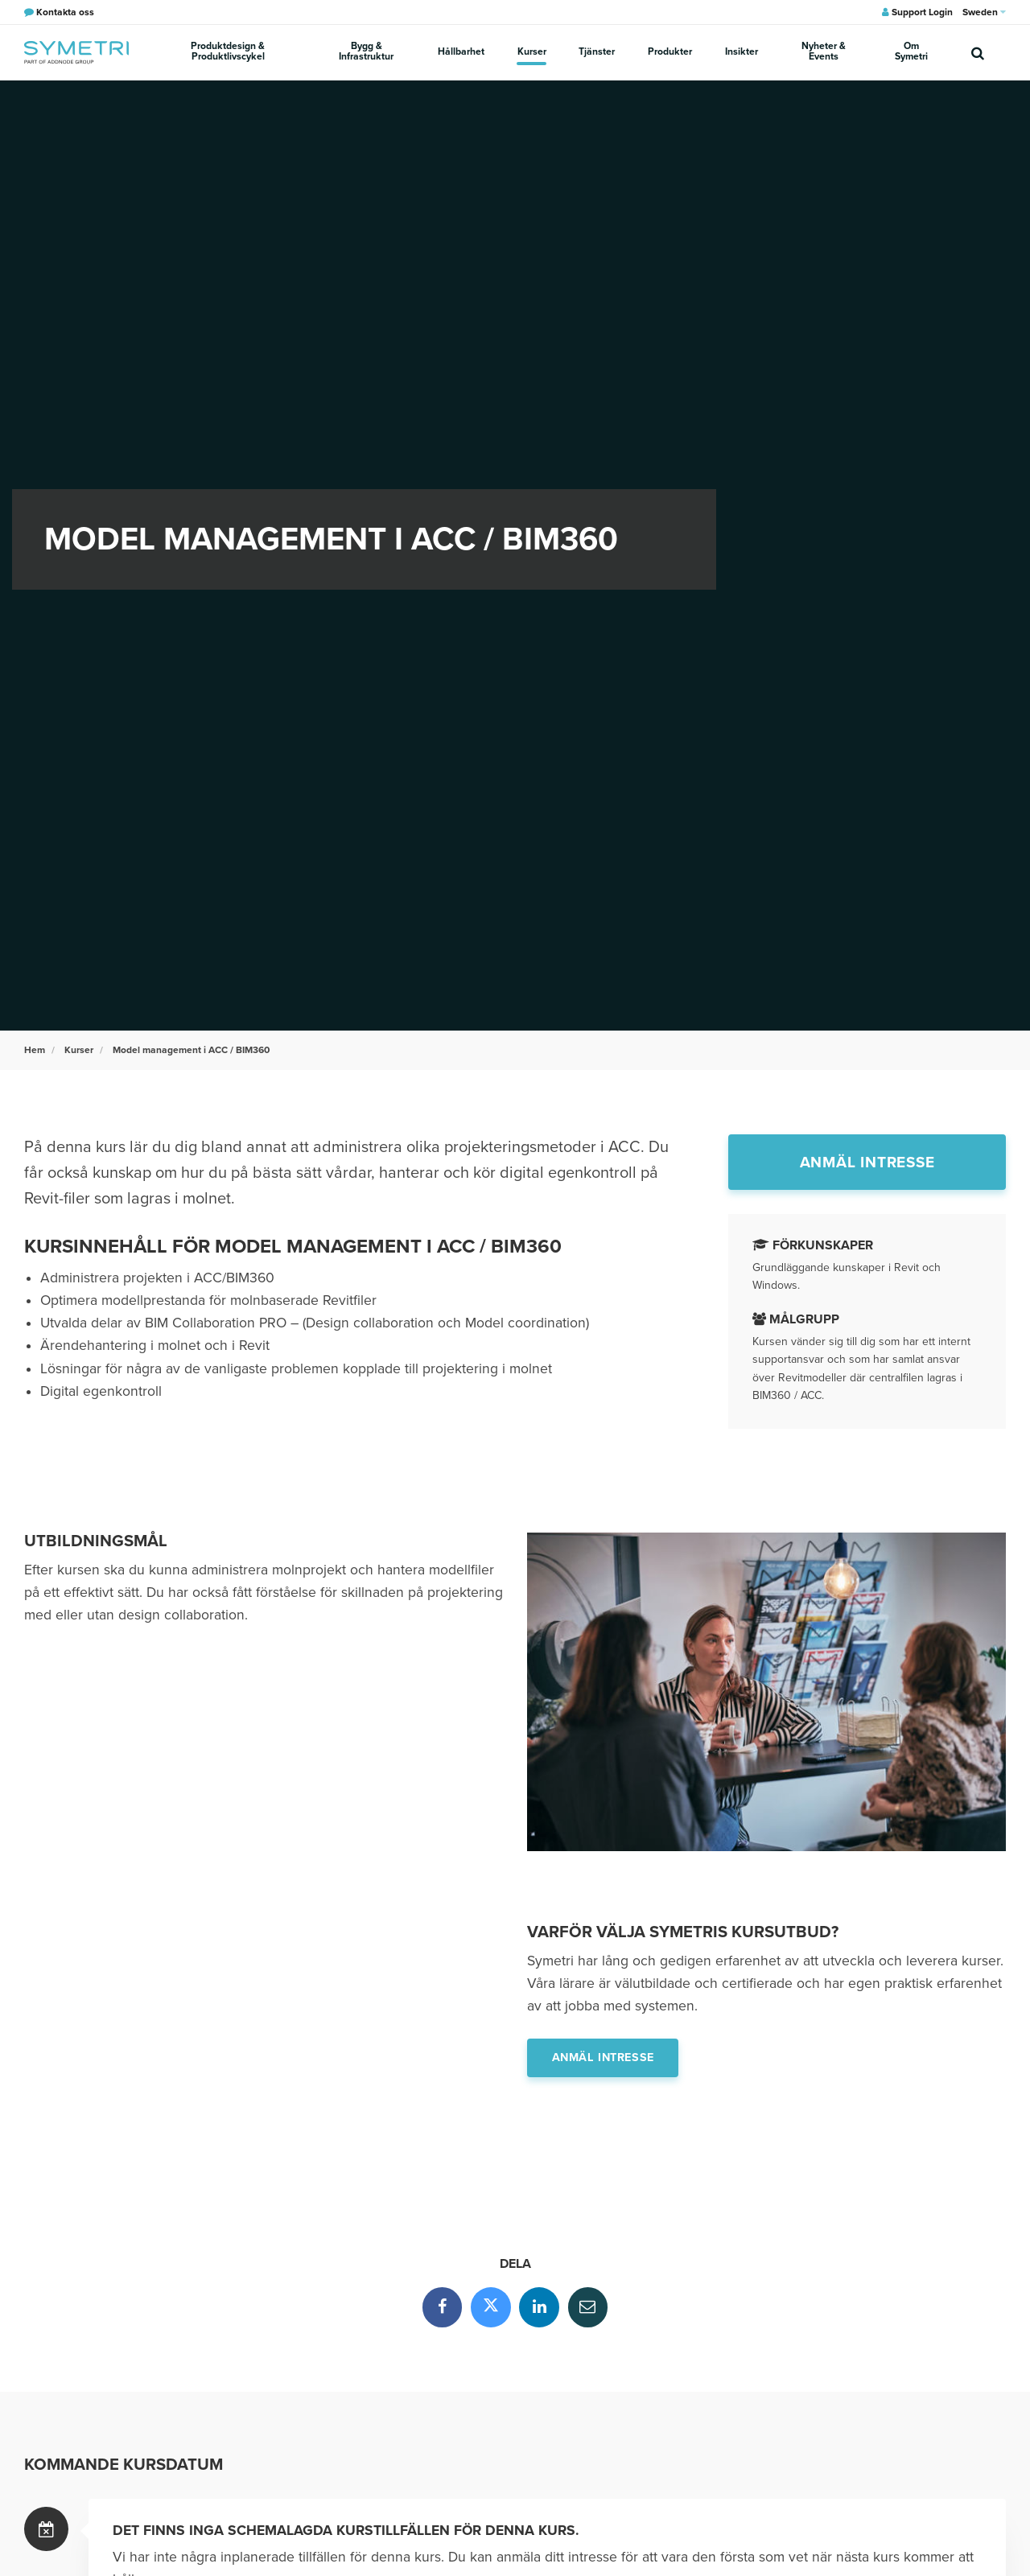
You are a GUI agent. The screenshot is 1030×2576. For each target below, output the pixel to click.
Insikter (739, 51)
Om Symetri (910, 52)
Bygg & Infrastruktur (367, 52)
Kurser (532, 51)
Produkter (669, 51)
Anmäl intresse (867, 1162)
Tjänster (597, 51)
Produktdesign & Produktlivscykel (228, 52)
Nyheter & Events (821, 52)
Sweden (984, 12)
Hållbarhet (462, 51)
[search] (978, 52)
